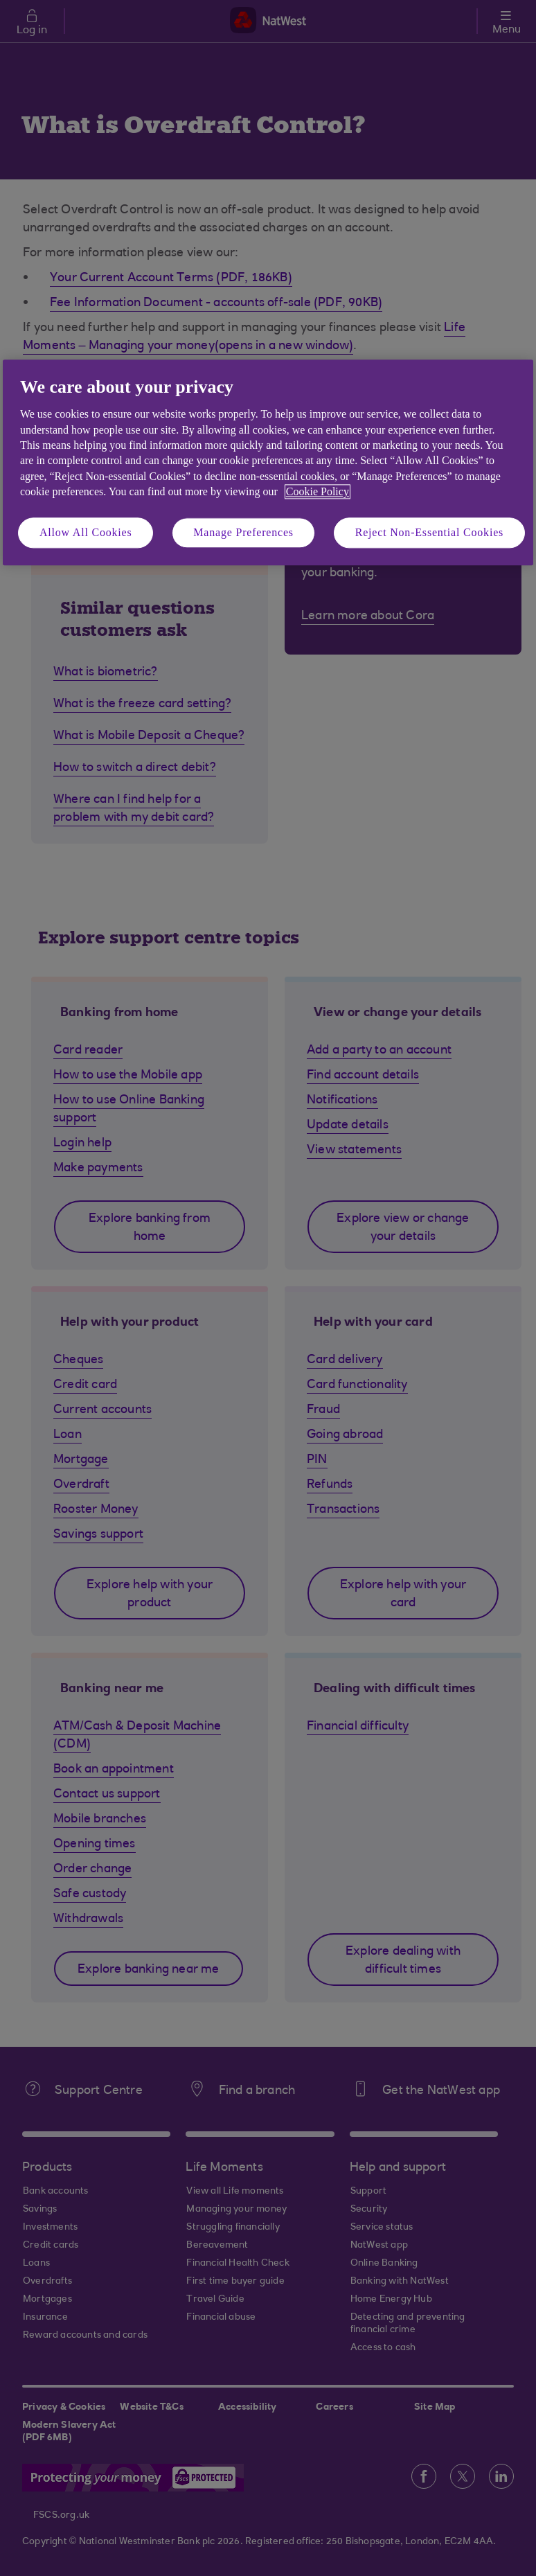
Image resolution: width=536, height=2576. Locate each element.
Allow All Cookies (85, 532)
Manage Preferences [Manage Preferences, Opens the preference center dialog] (243, 532)
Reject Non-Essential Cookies (429, 532)
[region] (268, 462)
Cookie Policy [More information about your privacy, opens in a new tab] (317, 492)
